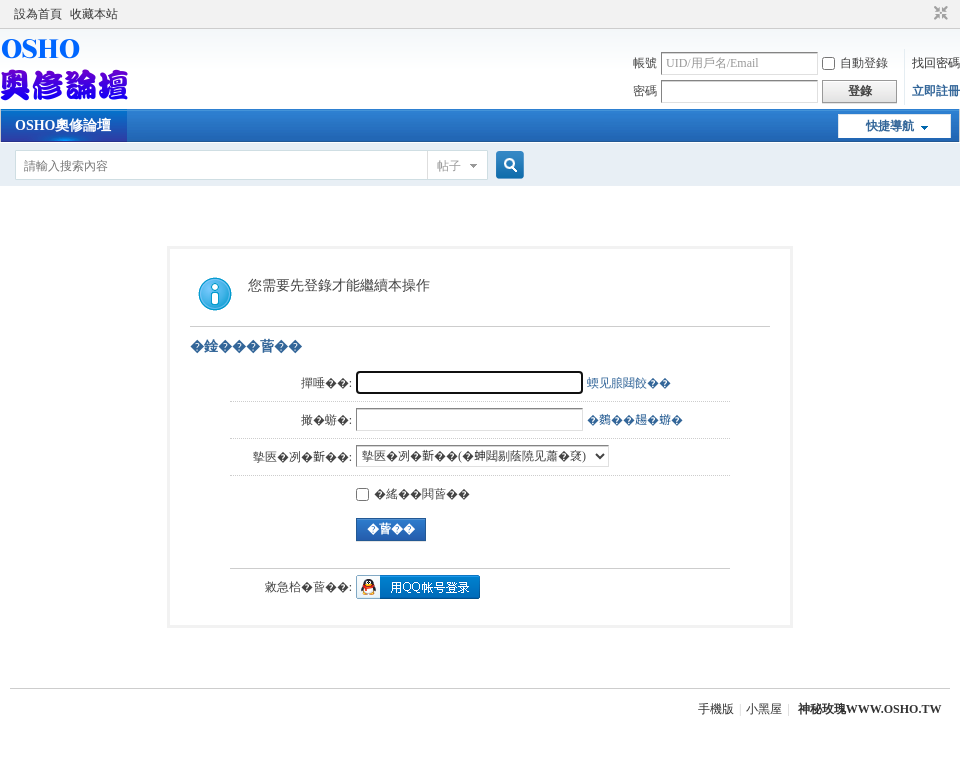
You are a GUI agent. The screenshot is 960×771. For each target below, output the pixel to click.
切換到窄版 (938, 14)
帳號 (645, 63)
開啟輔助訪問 (922, 14)
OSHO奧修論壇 (63, 125)
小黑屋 (764, 709)
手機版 (716, 709)
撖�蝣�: (326, 420)
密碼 (645, 91)
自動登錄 (855, 63)
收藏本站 (94, 14)
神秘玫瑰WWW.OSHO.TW (870, 709)
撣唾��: (326, 383)
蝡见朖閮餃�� (629, 383)
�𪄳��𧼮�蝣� (635, 420)
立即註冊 (936, 91)
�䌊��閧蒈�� (413, 494)
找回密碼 (936, 63)
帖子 (449, 166)
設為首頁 (38, 14)
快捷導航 (890, 126)
